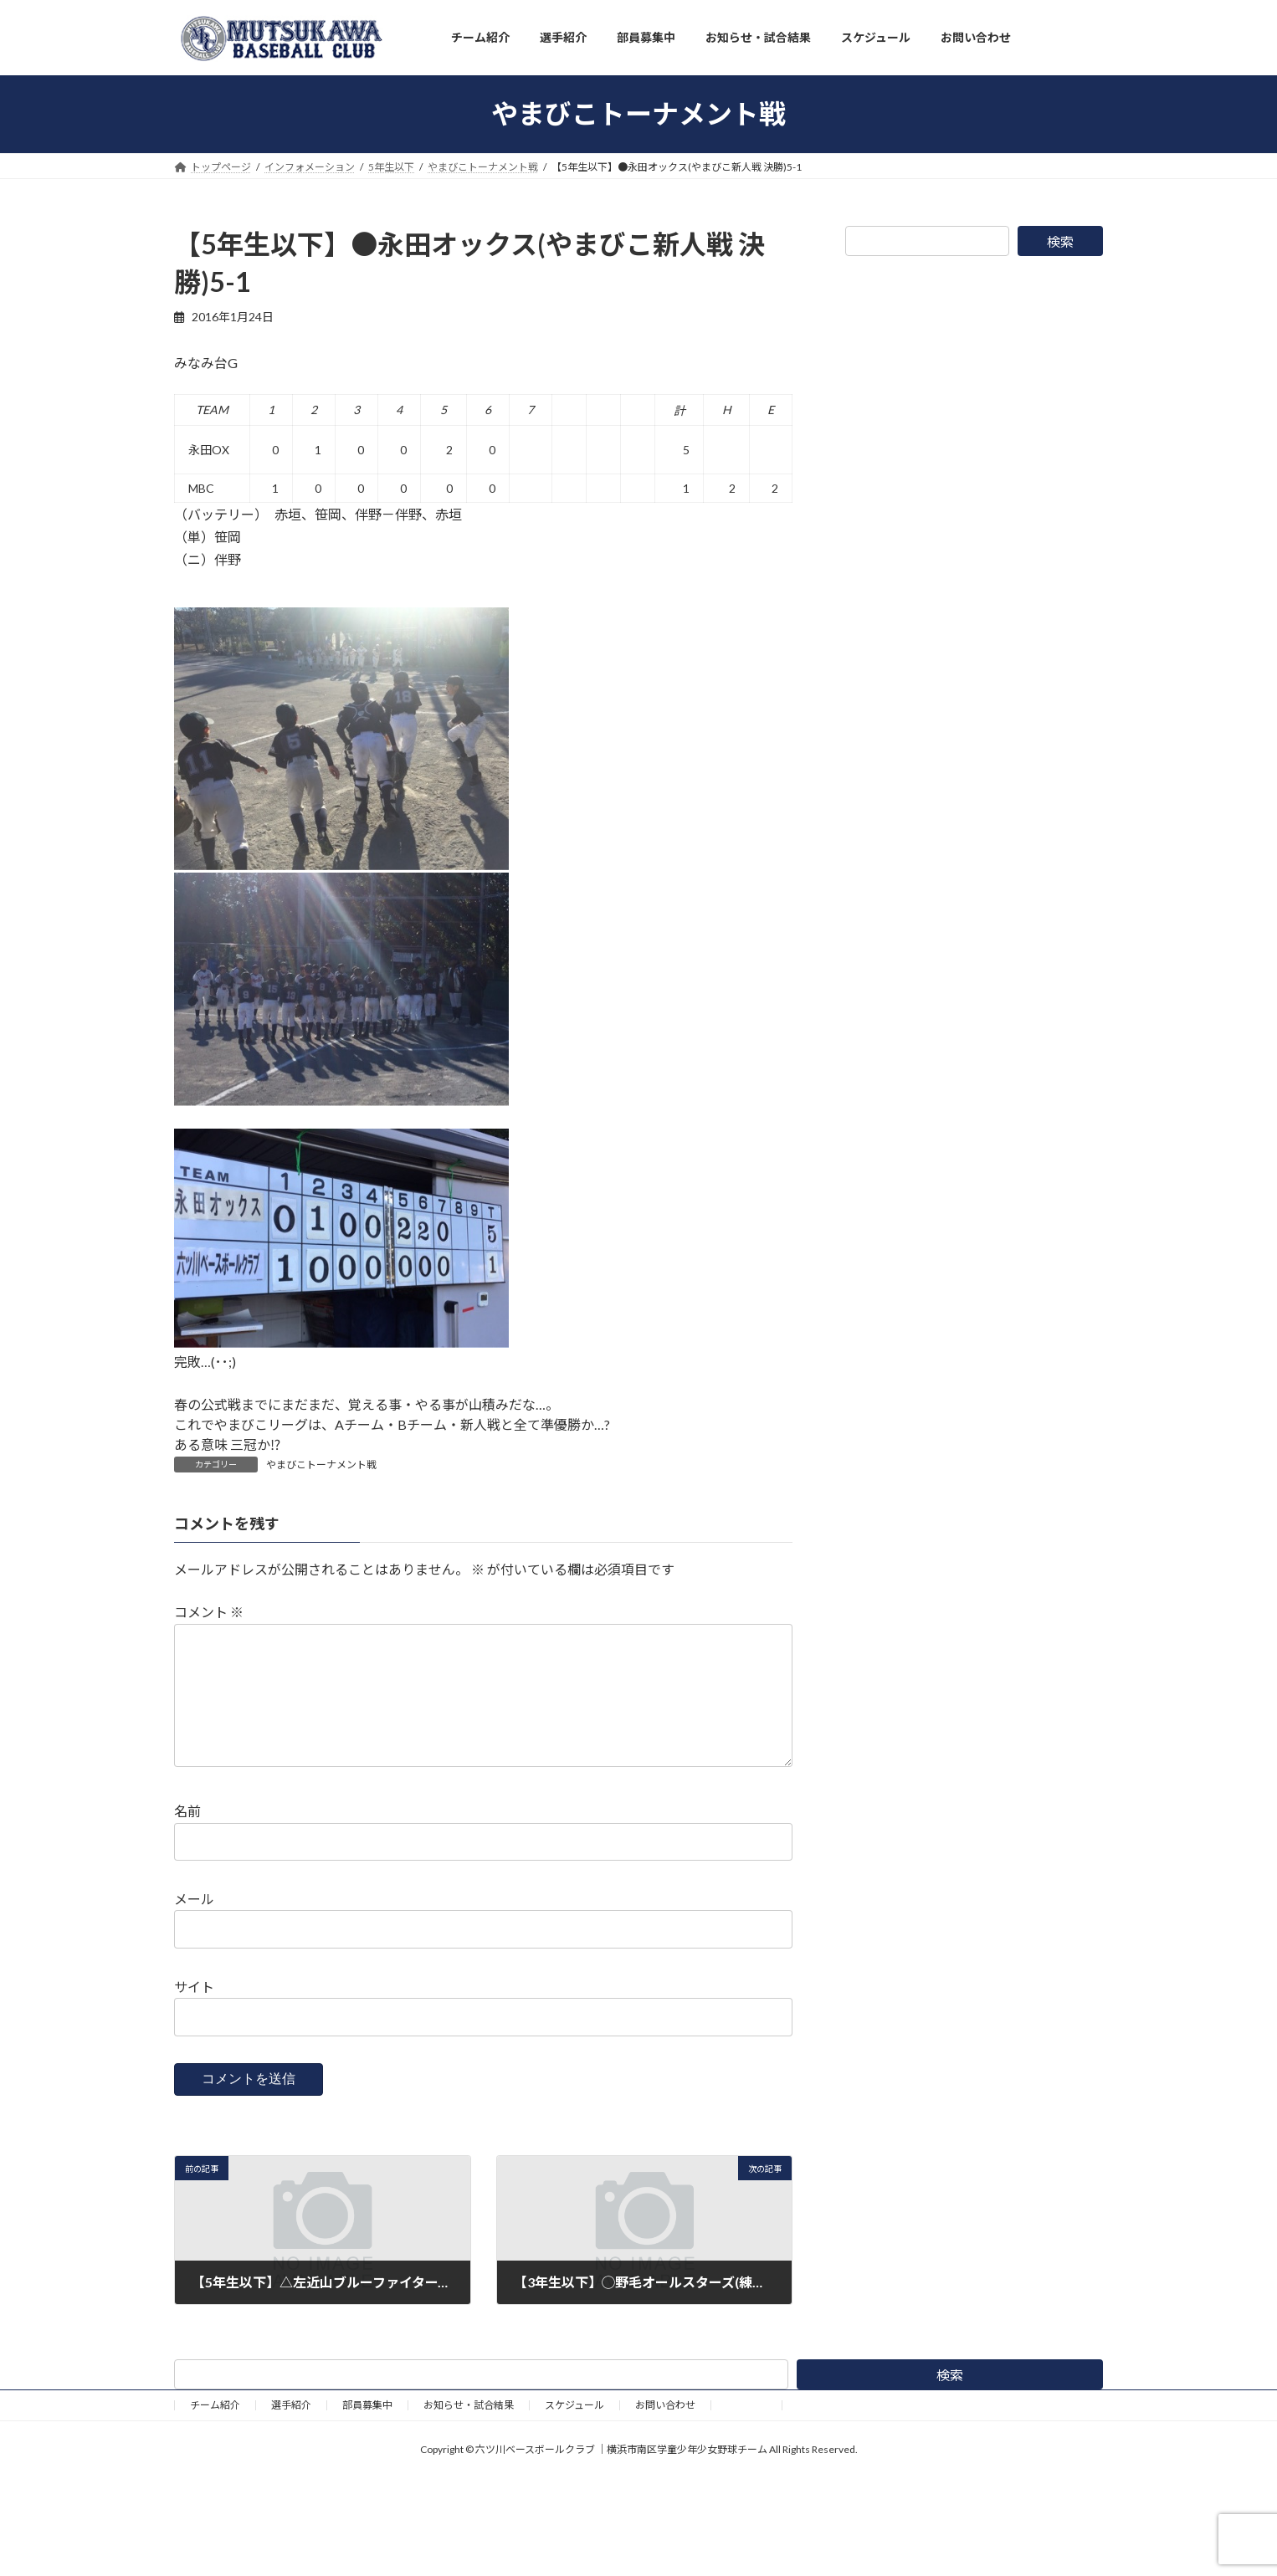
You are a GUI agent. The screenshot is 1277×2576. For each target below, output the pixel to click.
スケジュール (574, 2431)
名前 (187, 1838)
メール (194, 1925)
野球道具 (746, 2431)
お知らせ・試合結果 (468, 2431)
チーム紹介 (215, 2431)
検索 (1060, 241)
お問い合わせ (665, 2431)
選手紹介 (291, 2431)
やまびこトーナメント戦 (321, 1464)
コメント (209, 1612)
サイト (194, 2013)
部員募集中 (367, 2431)
